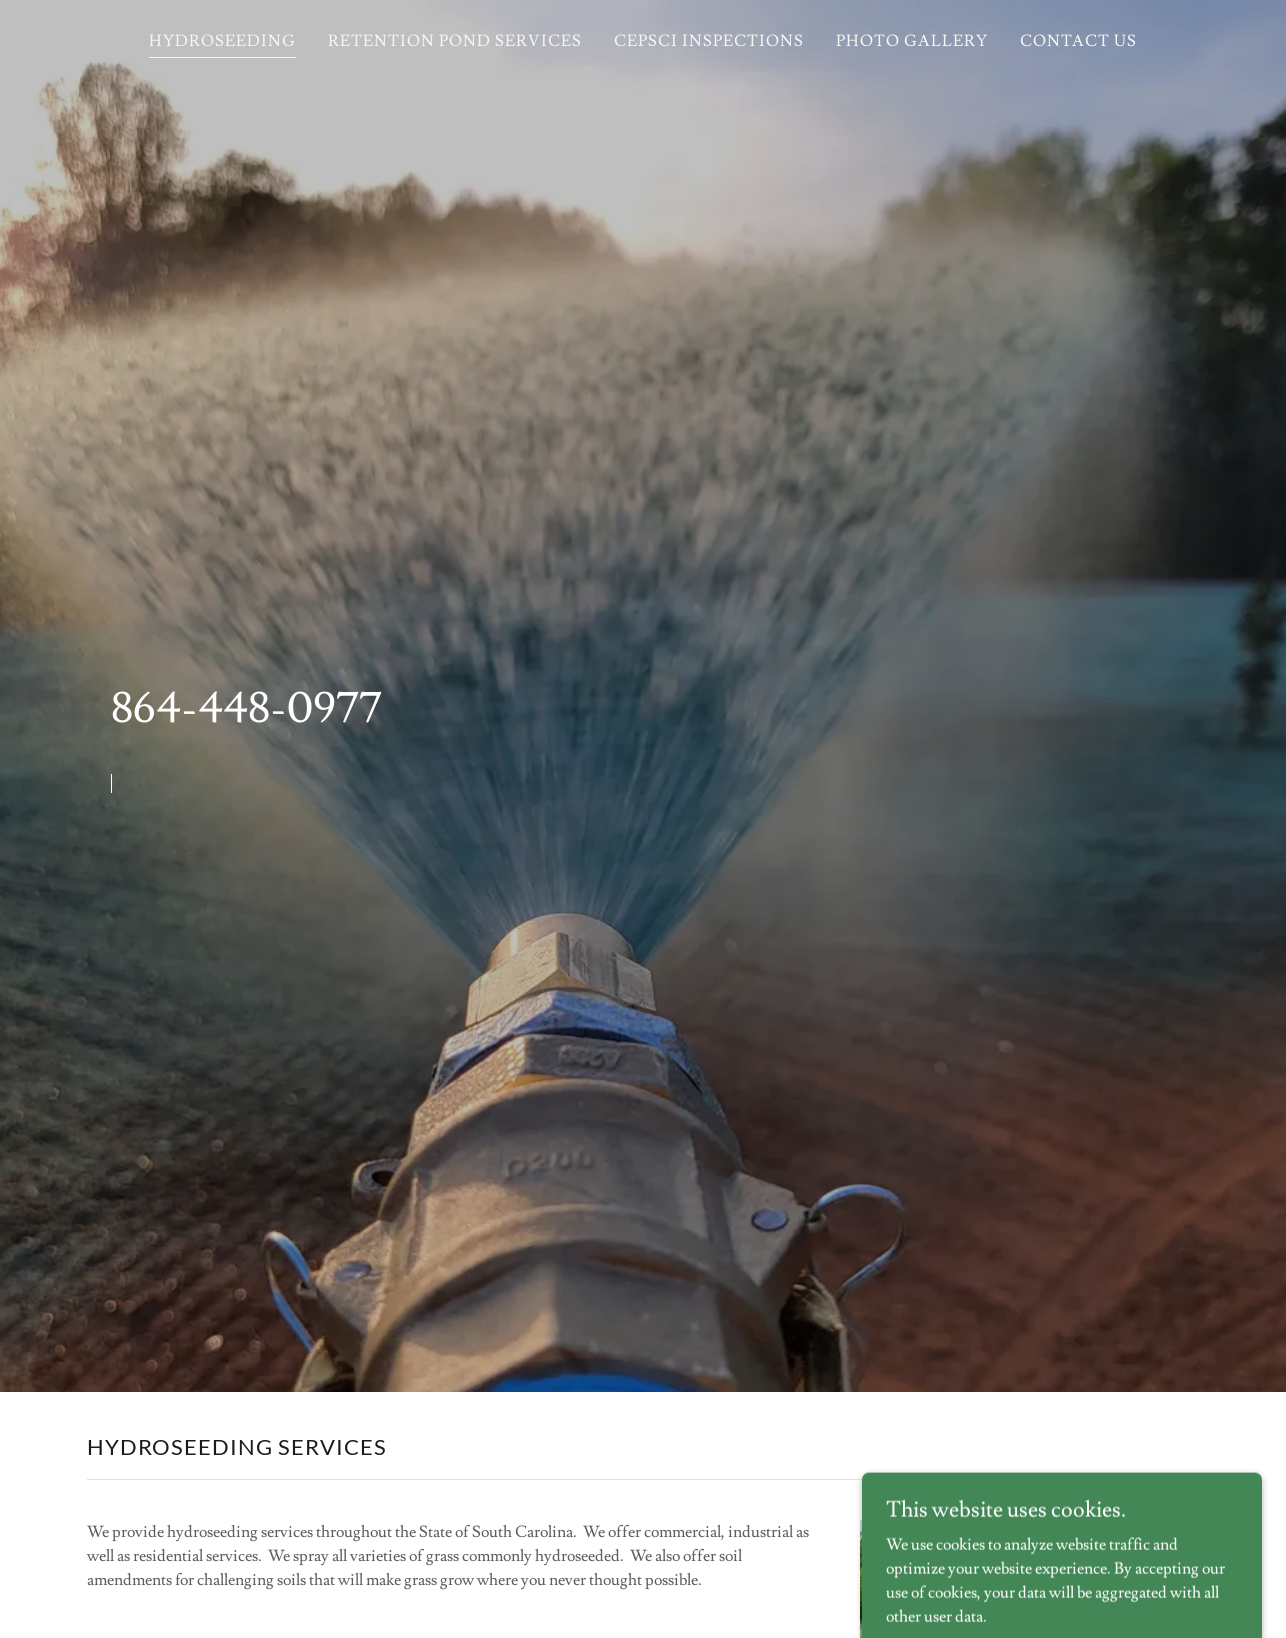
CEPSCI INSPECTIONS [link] (709, 41)
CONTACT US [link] (1078, 41)
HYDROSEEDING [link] (222, 41)
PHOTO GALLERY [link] (912, 41)
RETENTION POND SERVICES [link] (455, 41)
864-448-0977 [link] (246, 708)
